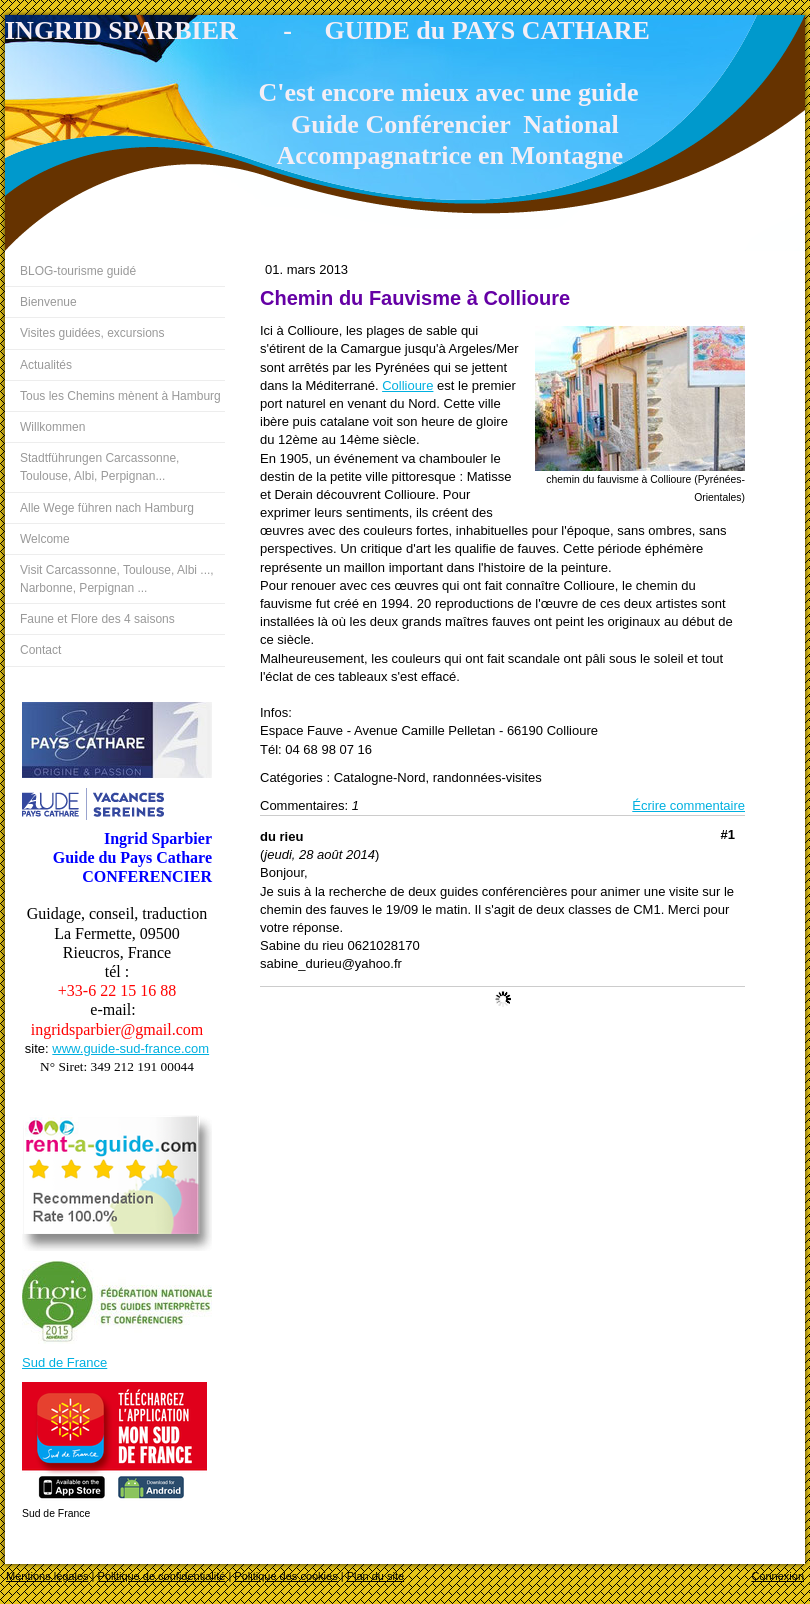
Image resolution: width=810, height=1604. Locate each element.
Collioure (407, 385)
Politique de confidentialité (162, 1576)
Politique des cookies (285, 1576)
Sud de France (64, 1362)
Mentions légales (47, 1576)
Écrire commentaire (688, 805)
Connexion (777, 1576)
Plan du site (375, 1576)
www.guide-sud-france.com (130, 1048)
